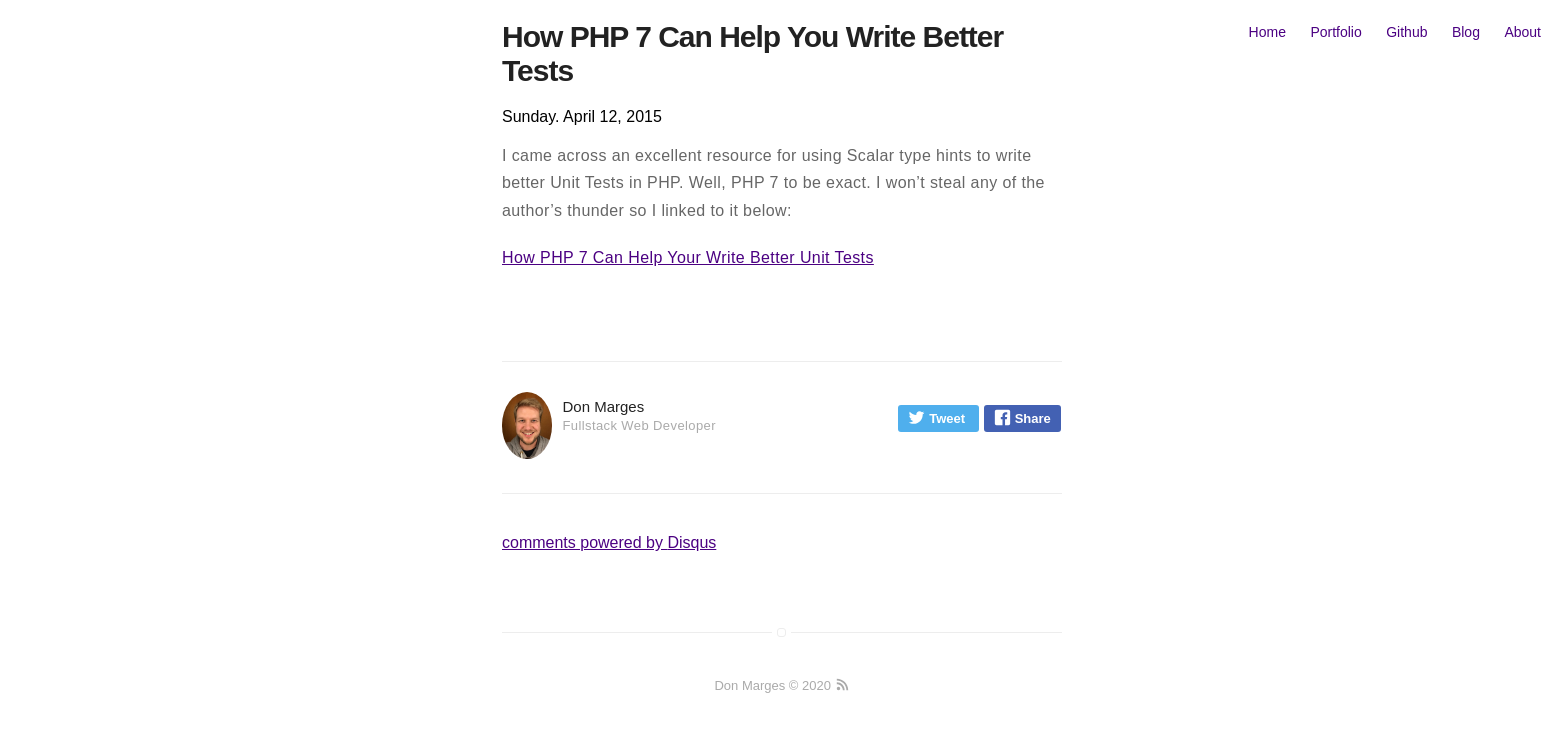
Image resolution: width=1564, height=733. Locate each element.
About (1522, 32)
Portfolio (1335, 32)
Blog (1466, 32)
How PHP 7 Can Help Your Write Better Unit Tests (688, 257)
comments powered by (609, 542)
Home (1267, 32)
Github (1406, 32)
